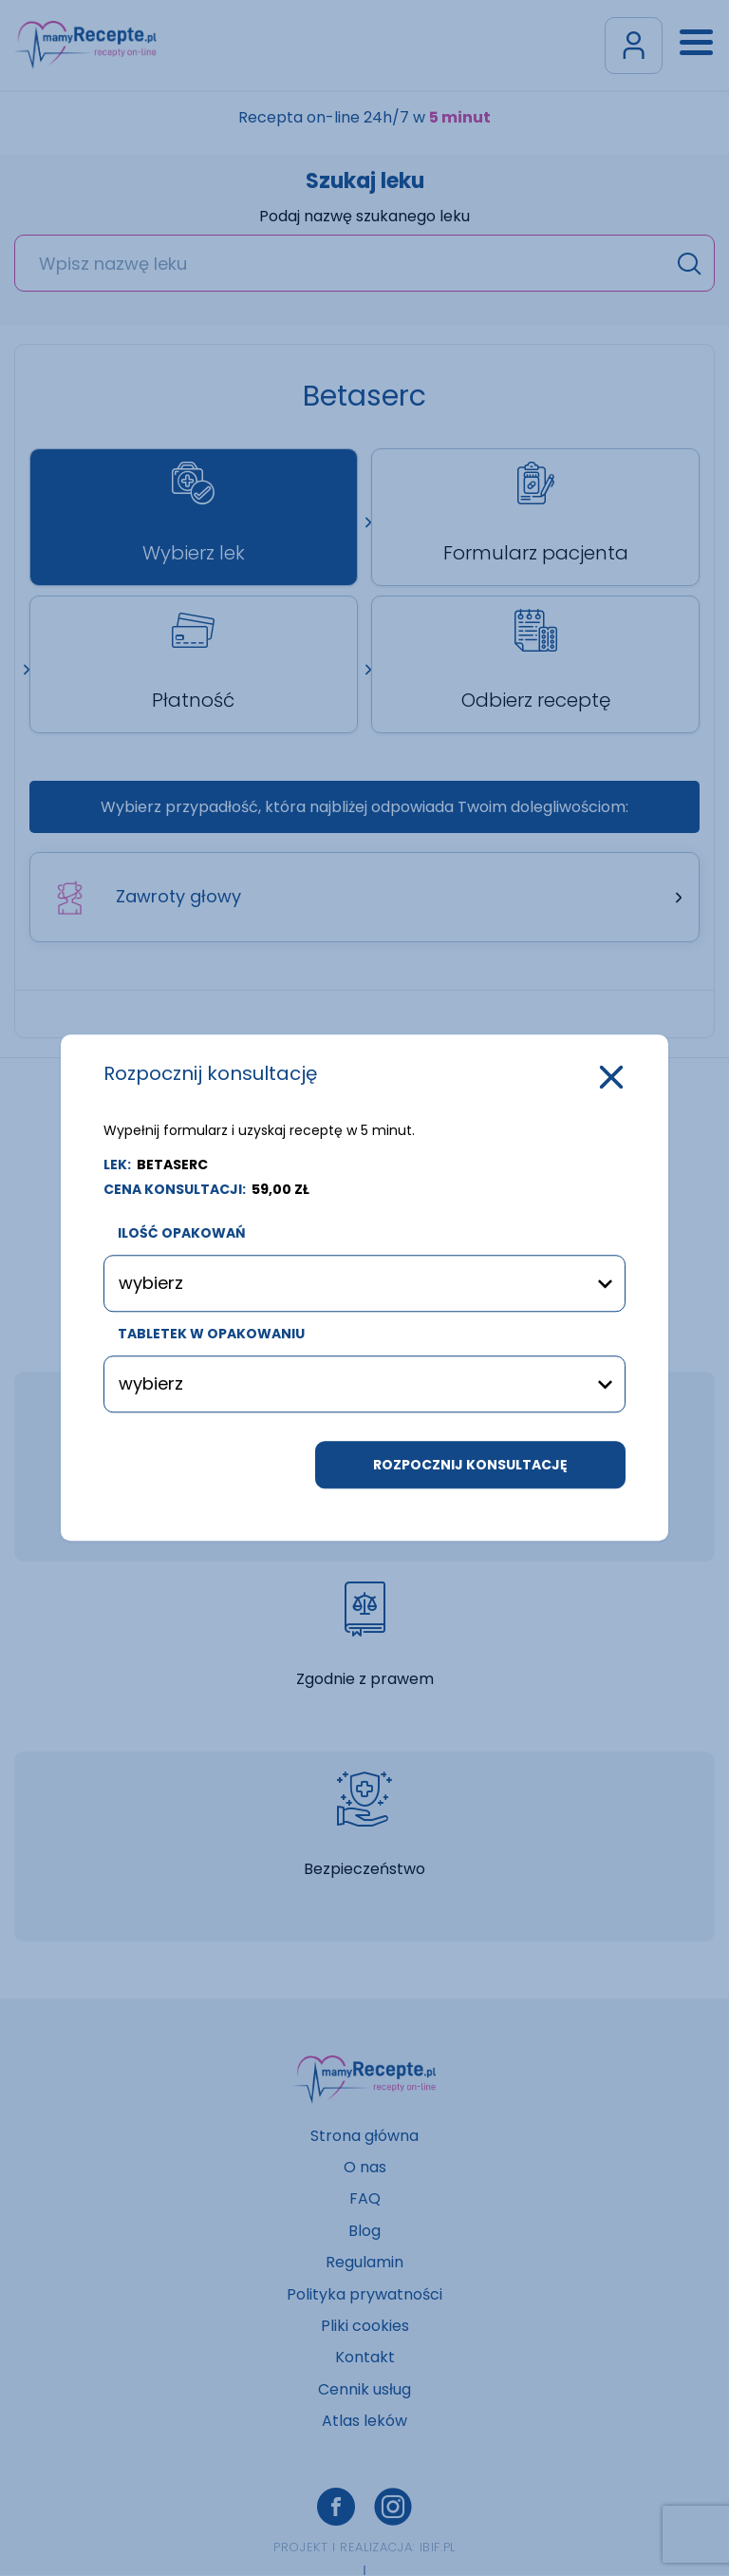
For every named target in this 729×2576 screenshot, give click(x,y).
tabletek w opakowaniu (211, 1334)
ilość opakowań (182, 1233)
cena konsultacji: (206, 1189)
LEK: (155, 1164)
